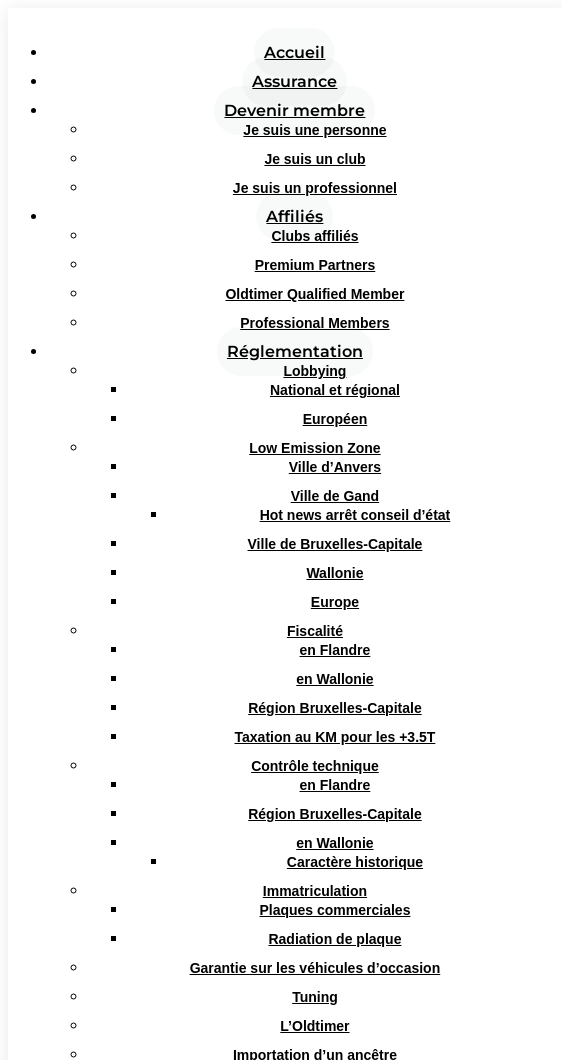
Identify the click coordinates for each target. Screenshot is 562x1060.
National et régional (335, 390)
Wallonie (334, 573)
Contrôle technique (315, 766)
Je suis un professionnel (315, 188)
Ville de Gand (335, 496)
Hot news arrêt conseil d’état (355, 515)
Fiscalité (315, 631)
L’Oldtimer (314, 1026)
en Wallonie (334, 679)
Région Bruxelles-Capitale (335, 708)
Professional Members (314, 323)
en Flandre (335, 650)
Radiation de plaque (334, 939)
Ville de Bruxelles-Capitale (335, 544)
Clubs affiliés (314, 236)
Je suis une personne (314, 130)
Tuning (315, 997)
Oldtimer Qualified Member (314, 294)
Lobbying (314, 371)
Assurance (294, 81)
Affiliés (294, 216)
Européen (335, 419)
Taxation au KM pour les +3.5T (335, 737)
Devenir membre (294, 110)
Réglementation (295, 351)
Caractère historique (355, 862)
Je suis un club (314, 159)
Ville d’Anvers (335, 467)
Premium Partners (315, 265)
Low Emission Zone (314, 448)
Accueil (294, 52)
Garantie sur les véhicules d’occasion (315, 968)
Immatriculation (315, 891)
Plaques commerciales (334, 910)
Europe (335, 602)
